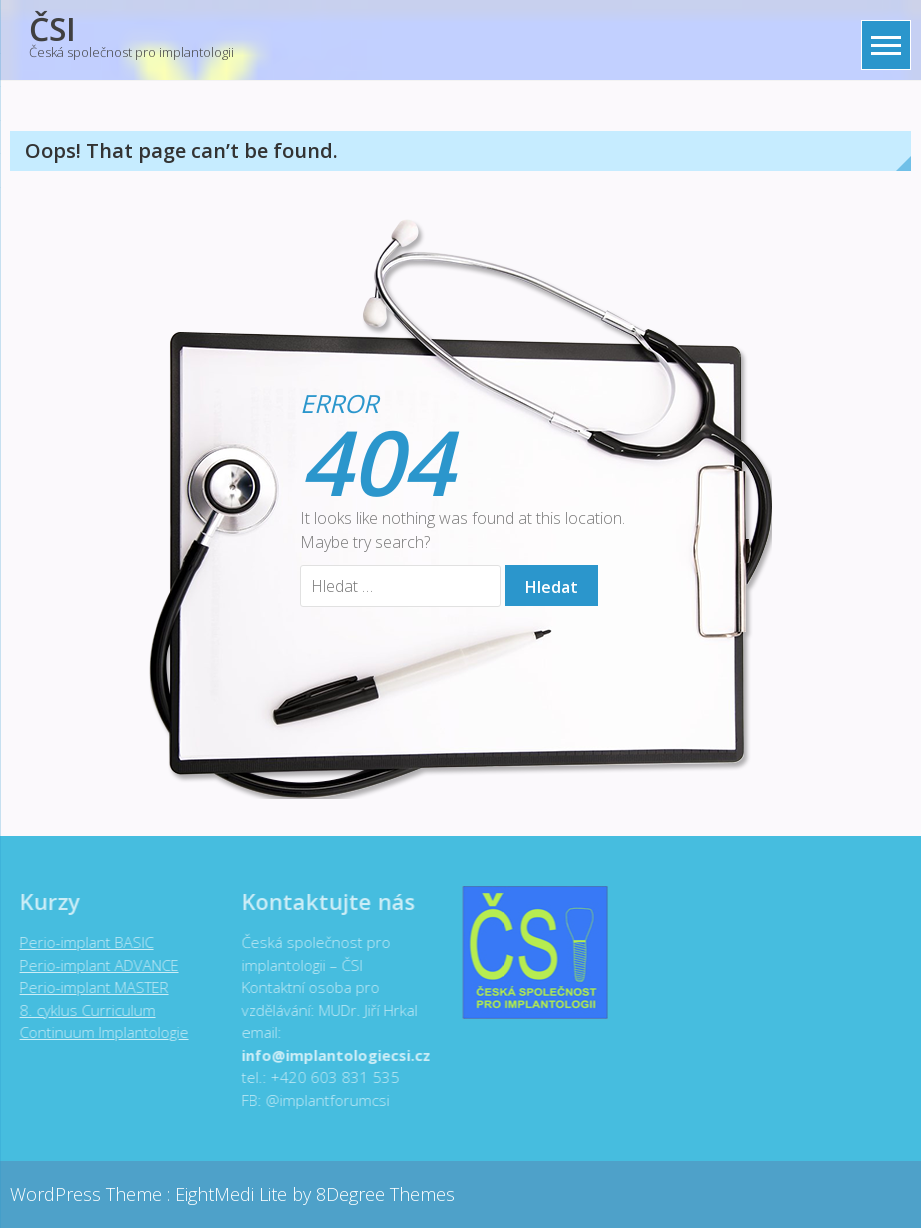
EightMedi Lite (233, 1194)
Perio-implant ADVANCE (94, 965)
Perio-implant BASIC (82, 942)
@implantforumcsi (323, 1100)
